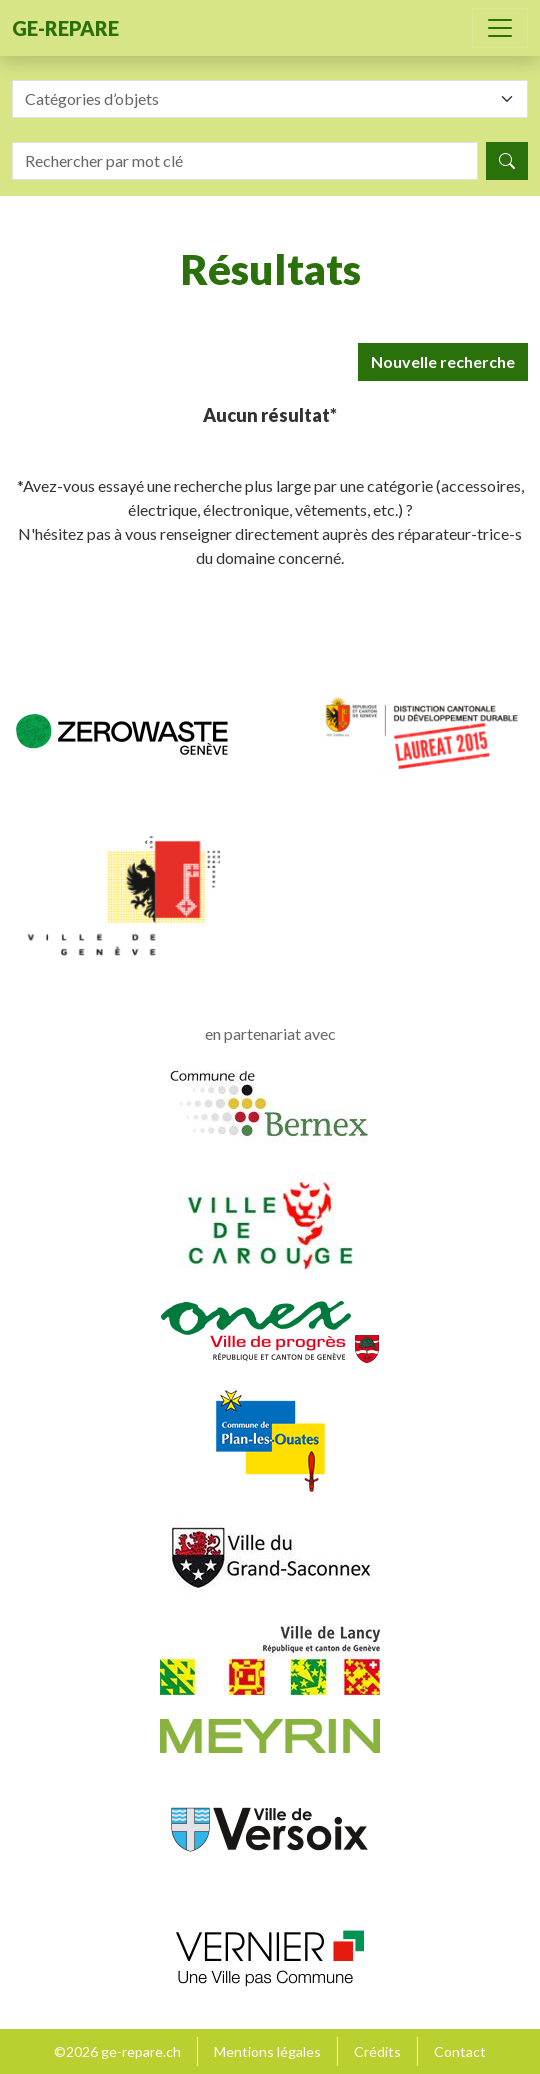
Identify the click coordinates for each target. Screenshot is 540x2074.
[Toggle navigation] (500, 28)
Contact (460, 2051)
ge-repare (65, 28)
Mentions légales (267, 2051)
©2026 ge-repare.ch (117, 2051)
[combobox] (270, 99)
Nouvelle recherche (443, 361)
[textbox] (258, 99)
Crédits (377, 2051)
